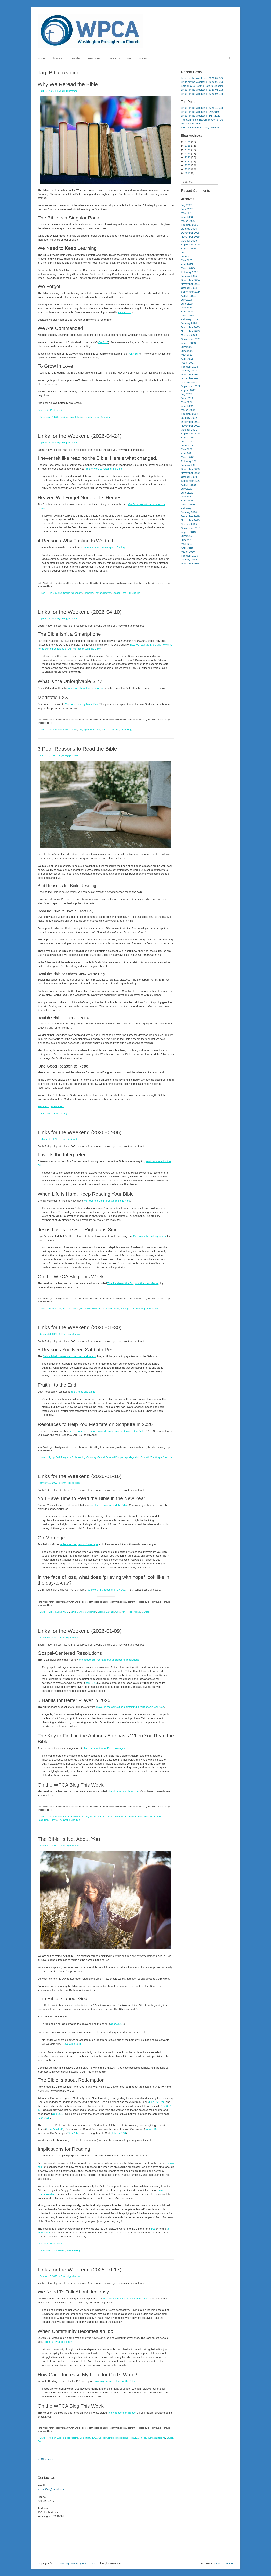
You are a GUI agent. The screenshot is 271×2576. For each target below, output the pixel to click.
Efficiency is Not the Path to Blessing (202, 85)
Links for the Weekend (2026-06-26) (202, 81)
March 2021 (188, 457)
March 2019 (188, 551)
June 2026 (187, 209)
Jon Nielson (143, 1816)
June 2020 (187, 492)
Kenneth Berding (156, 2437)
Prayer (54, 1820)
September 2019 (190, 528)
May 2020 (187, 496)
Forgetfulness (75, 417)
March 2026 (188, 220)
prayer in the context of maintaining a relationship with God (130, 1706)
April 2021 (187, 453)
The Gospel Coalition (161, 1457)
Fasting (98, 593)
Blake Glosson (70, 1816)
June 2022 (187, 398)
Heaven (107, 593)
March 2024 (188, 315)
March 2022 (188, 409)
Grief (117, 1612)
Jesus (101, 1308)
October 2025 (189, 240)
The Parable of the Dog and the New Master (133, 1283)
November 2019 (190, 520)
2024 (187, 149)
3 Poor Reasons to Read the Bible (77, 749)
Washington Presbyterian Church (78, 2563)
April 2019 (187, 547)
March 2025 (188, 268)
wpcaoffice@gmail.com (51, 2489)
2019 (187, 169)
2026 (187, 141)
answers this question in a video (106, 1589)
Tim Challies (134, 593)
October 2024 (189, 287)
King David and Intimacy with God (200, 127)
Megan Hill (134, 1457)
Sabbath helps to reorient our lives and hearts (69, 1356)
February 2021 (189, 461)
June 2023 (187, 350)
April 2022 (187, 406)
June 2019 (187, 539)
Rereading (105, 417)
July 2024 (186, 299)
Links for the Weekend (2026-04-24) (80, 436)
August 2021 (188, 437)
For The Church (71, 1308)
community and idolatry (58, 2341)
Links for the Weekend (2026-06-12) (202, 93)
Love (96, 417)
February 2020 (189, 508)
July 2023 (186, 346)
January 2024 (189, 323)
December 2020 (190, 469)
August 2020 (188, 484)
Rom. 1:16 (91, 1682)
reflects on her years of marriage (79, 1544)
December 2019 (190, 516)
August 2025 (188, 248)
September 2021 (190, 433)
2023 (187, 153)
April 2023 (187, 358)
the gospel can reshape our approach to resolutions (109, 1659)
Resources (94, 58)
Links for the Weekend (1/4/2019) (200, 111)
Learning (88, 417)
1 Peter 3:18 (118, 2133)
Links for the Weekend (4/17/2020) (201, 115)
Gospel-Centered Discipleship (112, 1457)
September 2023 (190, 338)
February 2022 (189, 413)
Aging (52, 1457)
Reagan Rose (119, 593)
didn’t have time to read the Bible (108, 1505)
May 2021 (187, 449)
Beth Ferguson (63, 1457)
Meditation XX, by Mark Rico (81, 704)
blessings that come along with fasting (103, 547)
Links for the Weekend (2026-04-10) (80, 612)
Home (41, 58)
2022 (187, 157)
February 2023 (189, 366)
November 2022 (190, 378)
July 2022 (186, 394)
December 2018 (190, 563)
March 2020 (188, 504)
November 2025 (190, 236)
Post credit (43, 410)
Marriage (146, 1612)
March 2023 (188, 362)
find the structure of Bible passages (104, 1748)
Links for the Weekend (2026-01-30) (80, 1327)
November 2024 (190, 283)
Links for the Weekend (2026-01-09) (80, 1631)
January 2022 (189, 417)
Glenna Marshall (88, 1308)
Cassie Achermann (72, 593)
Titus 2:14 (73, 2133)
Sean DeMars (112, 1308)
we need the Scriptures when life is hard (107, 1200)
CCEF (66, 1612)
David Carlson (97, 1816)
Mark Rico (95, 729)
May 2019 (187, 543)
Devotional (45, 417)
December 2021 (190, 421)
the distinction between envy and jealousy (127, 2298)
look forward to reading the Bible (103, 468)
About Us (57, 58)
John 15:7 (134, 353)
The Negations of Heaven (122, 2412)
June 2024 (187, 303)
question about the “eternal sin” (86, 687)
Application (59, 2250)
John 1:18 (151, 2129)
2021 (187, 161)
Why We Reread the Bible (68, 84)
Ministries (74, 58)
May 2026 (187, 212)
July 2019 (186, 535)
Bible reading (60, 417)
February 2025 (189, 272)
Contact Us (113, 58)
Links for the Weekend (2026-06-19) (202, 89)
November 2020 (190, 472)
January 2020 (189, 512)
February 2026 (189, 224)
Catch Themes (224, 2563)
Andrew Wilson (56, 2437)
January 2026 (189, 228)
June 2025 (187, 256)
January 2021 (189, 464)
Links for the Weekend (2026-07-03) (202, 77)
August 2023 (188, 342)
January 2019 (189, 559)
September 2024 (190, 291)
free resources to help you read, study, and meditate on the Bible (106, 1431)
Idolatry (133, 2437)
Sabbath (145, 1457)
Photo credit (56, 410)
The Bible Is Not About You (123, 1791)
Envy (94, 2437)
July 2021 (186, 441)
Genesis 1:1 (117, 2023)
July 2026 (186, 205)
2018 (187, 173)
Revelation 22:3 (72, 2043)
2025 (187, 145)
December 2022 (190, 374)
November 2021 (190, 425)
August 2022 (188, 390)
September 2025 (190, 244)
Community (85, 2437)
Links (42, 593)
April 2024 (187, 311)
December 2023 (190, 327)
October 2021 (189, 429)
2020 (187, 165)
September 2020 (190, 480)
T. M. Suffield (112, 729)
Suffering (140, 1308)
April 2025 (187, 264)
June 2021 (187, 445)
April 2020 (187, 500)
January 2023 (189, 370)
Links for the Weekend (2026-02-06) (80, 1132)
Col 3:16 (103, 342)
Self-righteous (128, 1308)
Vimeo (143, 58)
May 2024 (187, 307)
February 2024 (189, 319)
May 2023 (187, 354)
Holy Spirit (83, 729)
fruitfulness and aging (82, 1391)
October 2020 (189, 476)
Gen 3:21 (57, 2113)
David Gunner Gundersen (83, 1612)
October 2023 (189, 335)
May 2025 (187, 260)
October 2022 (189, 382)
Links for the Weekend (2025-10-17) (80, 2269)
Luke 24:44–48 (54, 2129)
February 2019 (189, 555)
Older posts (46, 2459)
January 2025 (189, 275)
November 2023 (190, 331)
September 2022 (190, 386)
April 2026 (187, 216)
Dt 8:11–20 (124, 312)
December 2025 (190, 232)
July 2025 (186, 252)
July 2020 (186, 488)
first (153, 2228)
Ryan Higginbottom (67, 91)
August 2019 (188, 532)
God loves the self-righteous (149, 1236)
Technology (126, 729)
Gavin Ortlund (70, 729)
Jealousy (142, 2437)
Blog (129, 58)
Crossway (88, 593)
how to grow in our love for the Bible (114, 2381)
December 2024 (190, 279)
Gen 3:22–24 (156, 2101)
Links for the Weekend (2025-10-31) (202, 107)
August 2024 (188, 295)
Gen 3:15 (44, 2117)
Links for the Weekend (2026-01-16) (80, 1476)
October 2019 (189, 524)
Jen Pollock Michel (131, 1612)
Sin (103, 729)
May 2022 (187, 401)
